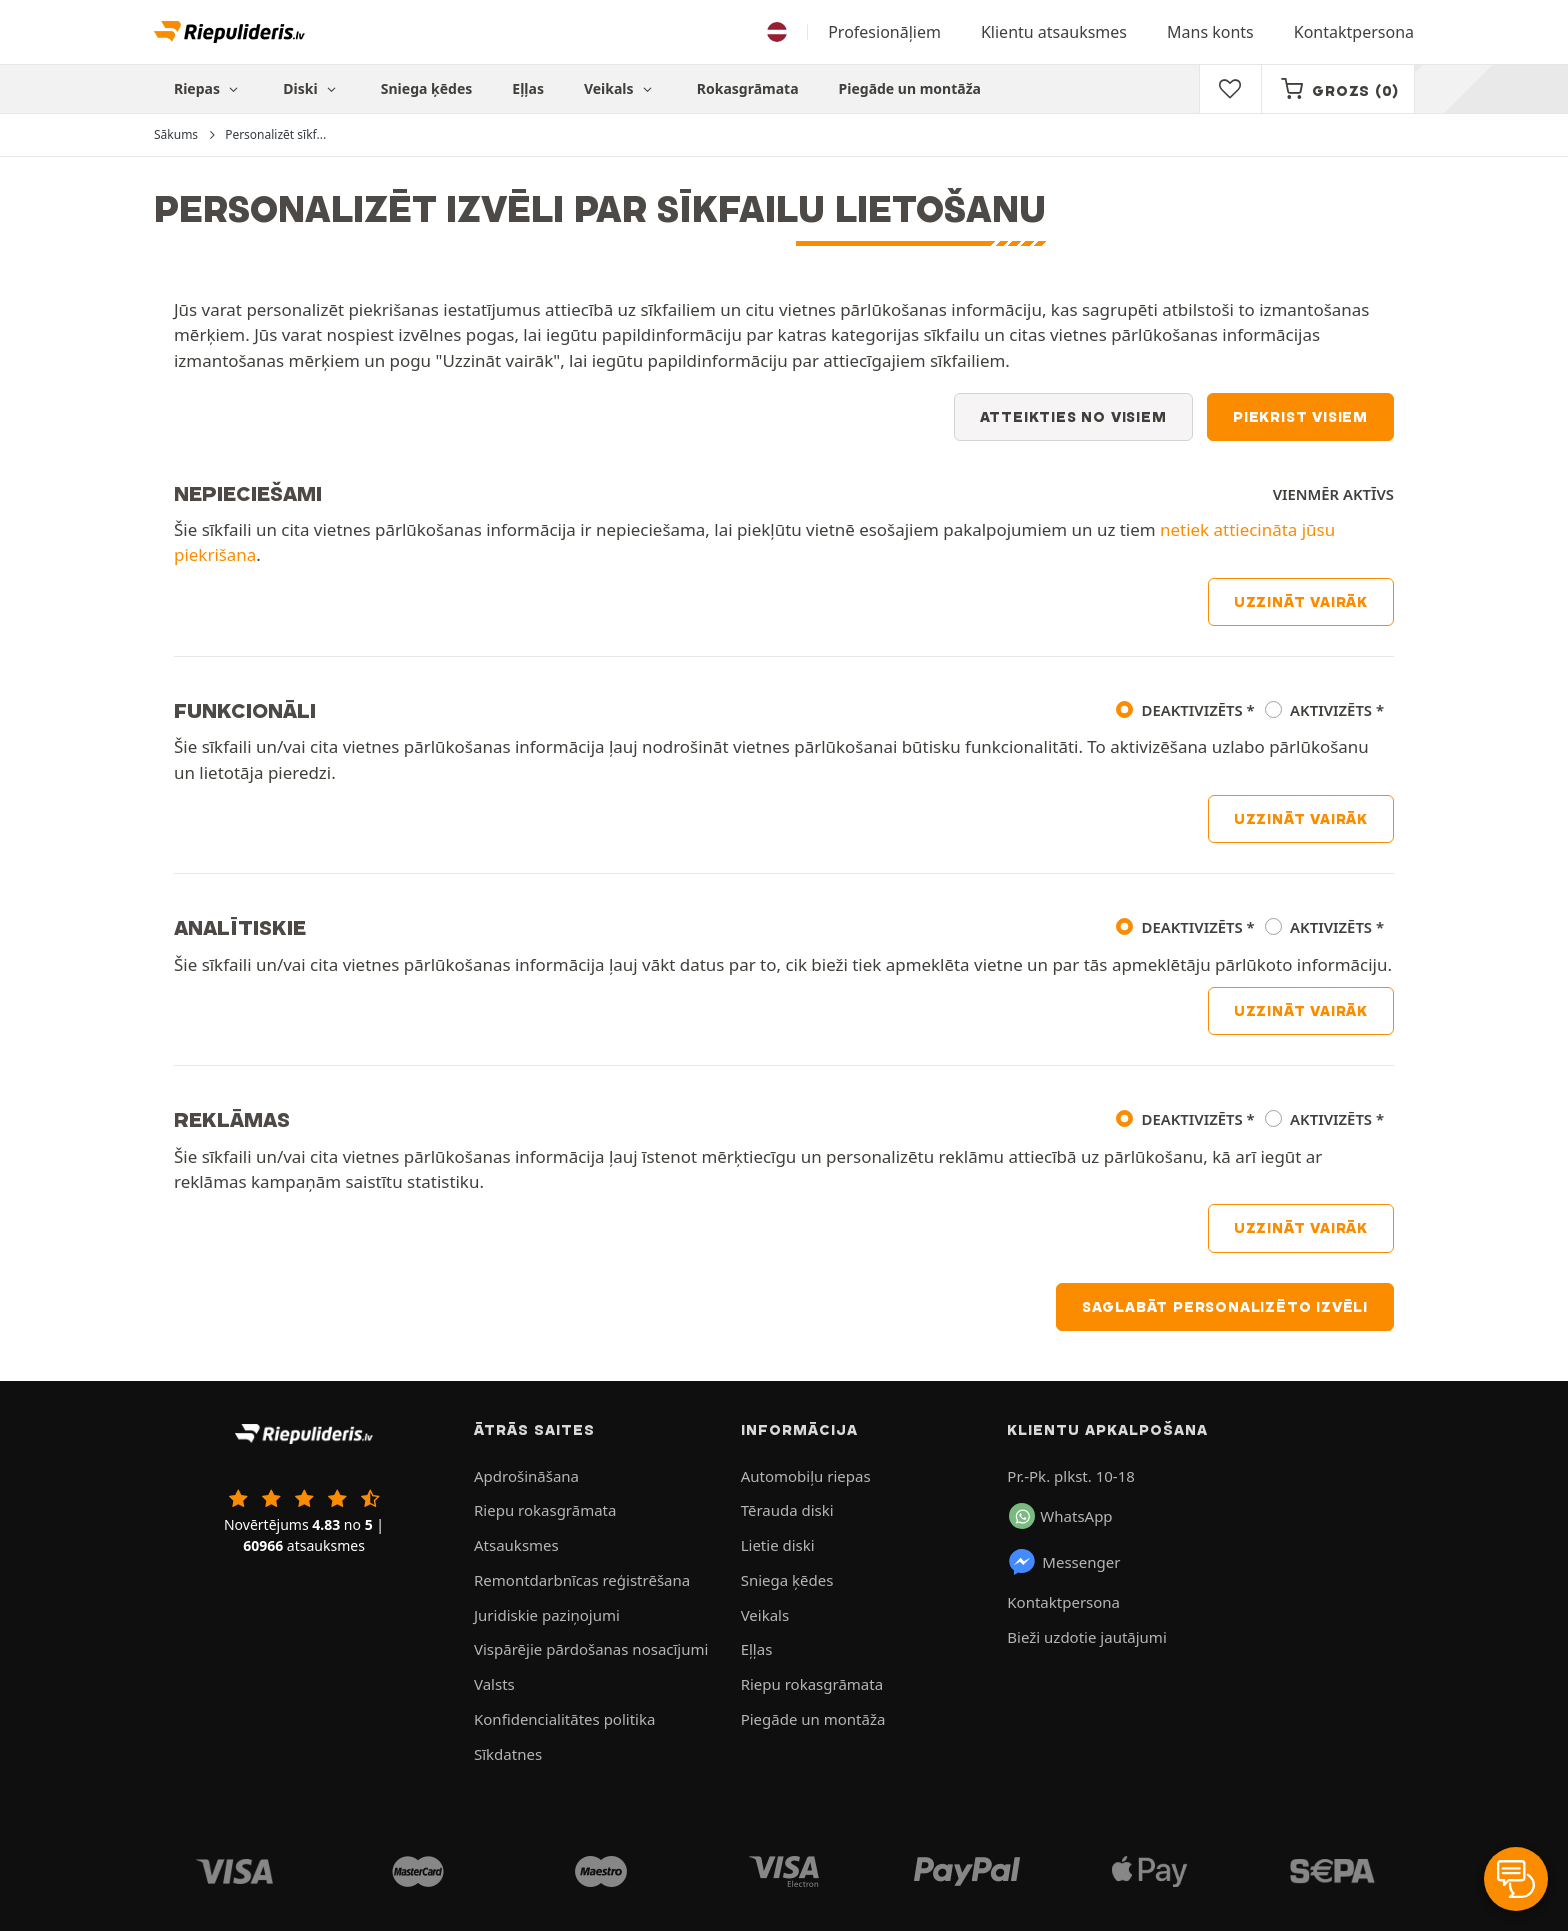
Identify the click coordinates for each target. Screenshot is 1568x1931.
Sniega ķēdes (427, 88)
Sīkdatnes (508, 1754)
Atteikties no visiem (1073, 417)
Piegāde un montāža (910, 88)
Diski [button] (312, 88)
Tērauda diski (787, 1510)
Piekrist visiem (1300, 417)
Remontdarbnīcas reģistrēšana (582, 1580)
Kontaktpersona (1354, 32)
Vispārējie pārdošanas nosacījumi (591, 1649)
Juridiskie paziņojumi (547, 1615)
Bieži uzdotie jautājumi (1086, 1637)
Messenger (1063, 1562)
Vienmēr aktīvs (1333, 494)
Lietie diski (778, 1545)
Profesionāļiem (884, 32)
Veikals (620, 88)
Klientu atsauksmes (1054, 32)
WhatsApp (1060, 1516)
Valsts (494, 1684)
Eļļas (528, 88)
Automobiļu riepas (806, 1476)
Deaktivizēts (1192, 710)
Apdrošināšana (526, 1476)
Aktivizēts (1331, 710)
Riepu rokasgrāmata (545, 1510)
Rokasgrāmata (748, 88)
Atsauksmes (516, 1545)
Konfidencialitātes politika (564, 1719)
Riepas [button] (208, 88)
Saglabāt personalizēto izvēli (1225, 1307)
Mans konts (1210, 32)
